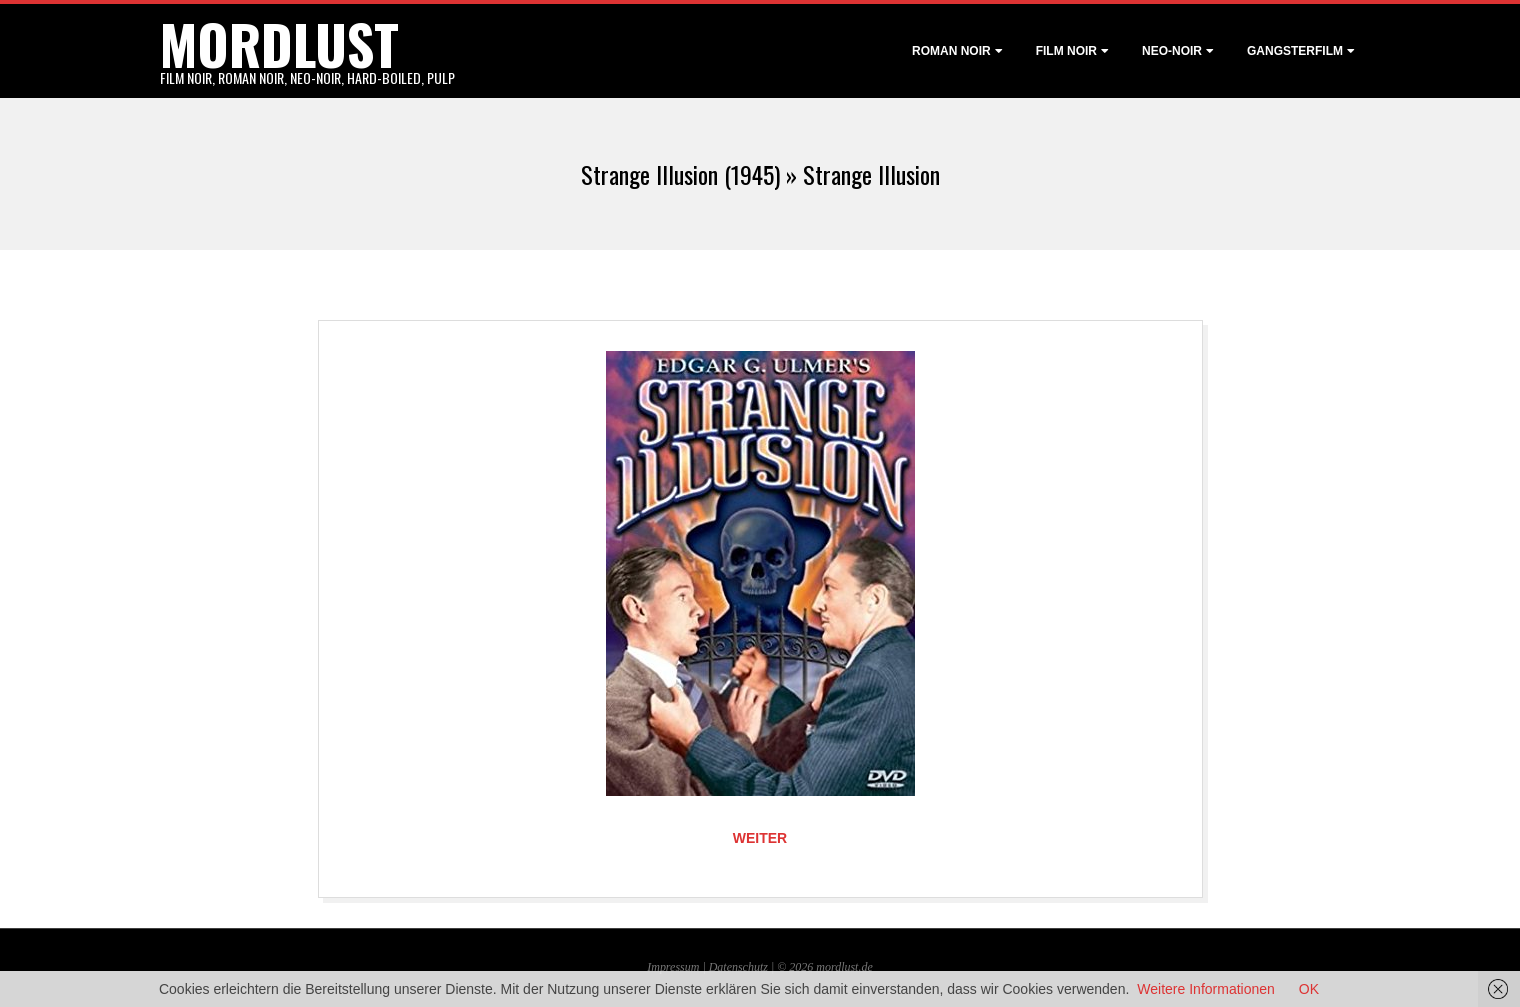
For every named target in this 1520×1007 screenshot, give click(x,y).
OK (1309, 989)
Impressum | (677, 967)
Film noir (1066, 51)
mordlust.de (844, 967)
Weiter (760, 838)
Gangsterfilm (1295, 51)
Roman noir (951, 51)
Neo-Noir (1172, 51)
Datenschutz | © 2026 (763, 967)
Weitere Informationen (1205, 989)
